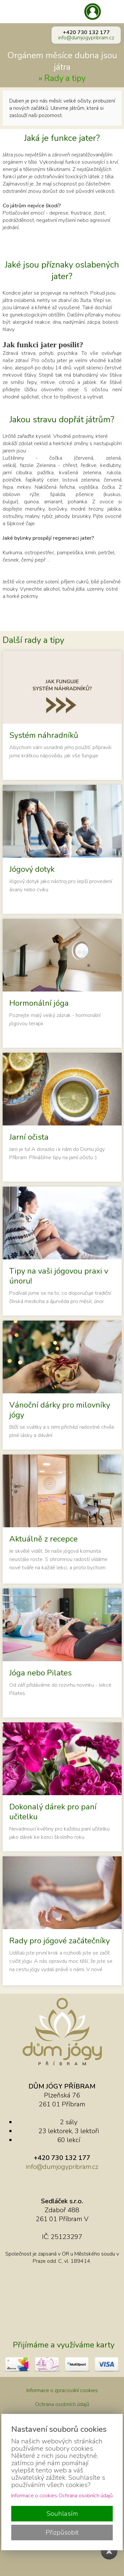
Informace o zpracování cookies (62, 2390)
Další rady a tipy (33, 640)
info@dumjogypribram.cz (86, 37)
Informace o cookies (34, 2495)
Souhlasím (62, 2513)
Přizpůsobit (62, 2532)
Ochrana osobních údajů (62, 2404)
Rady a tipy (65, 78)
